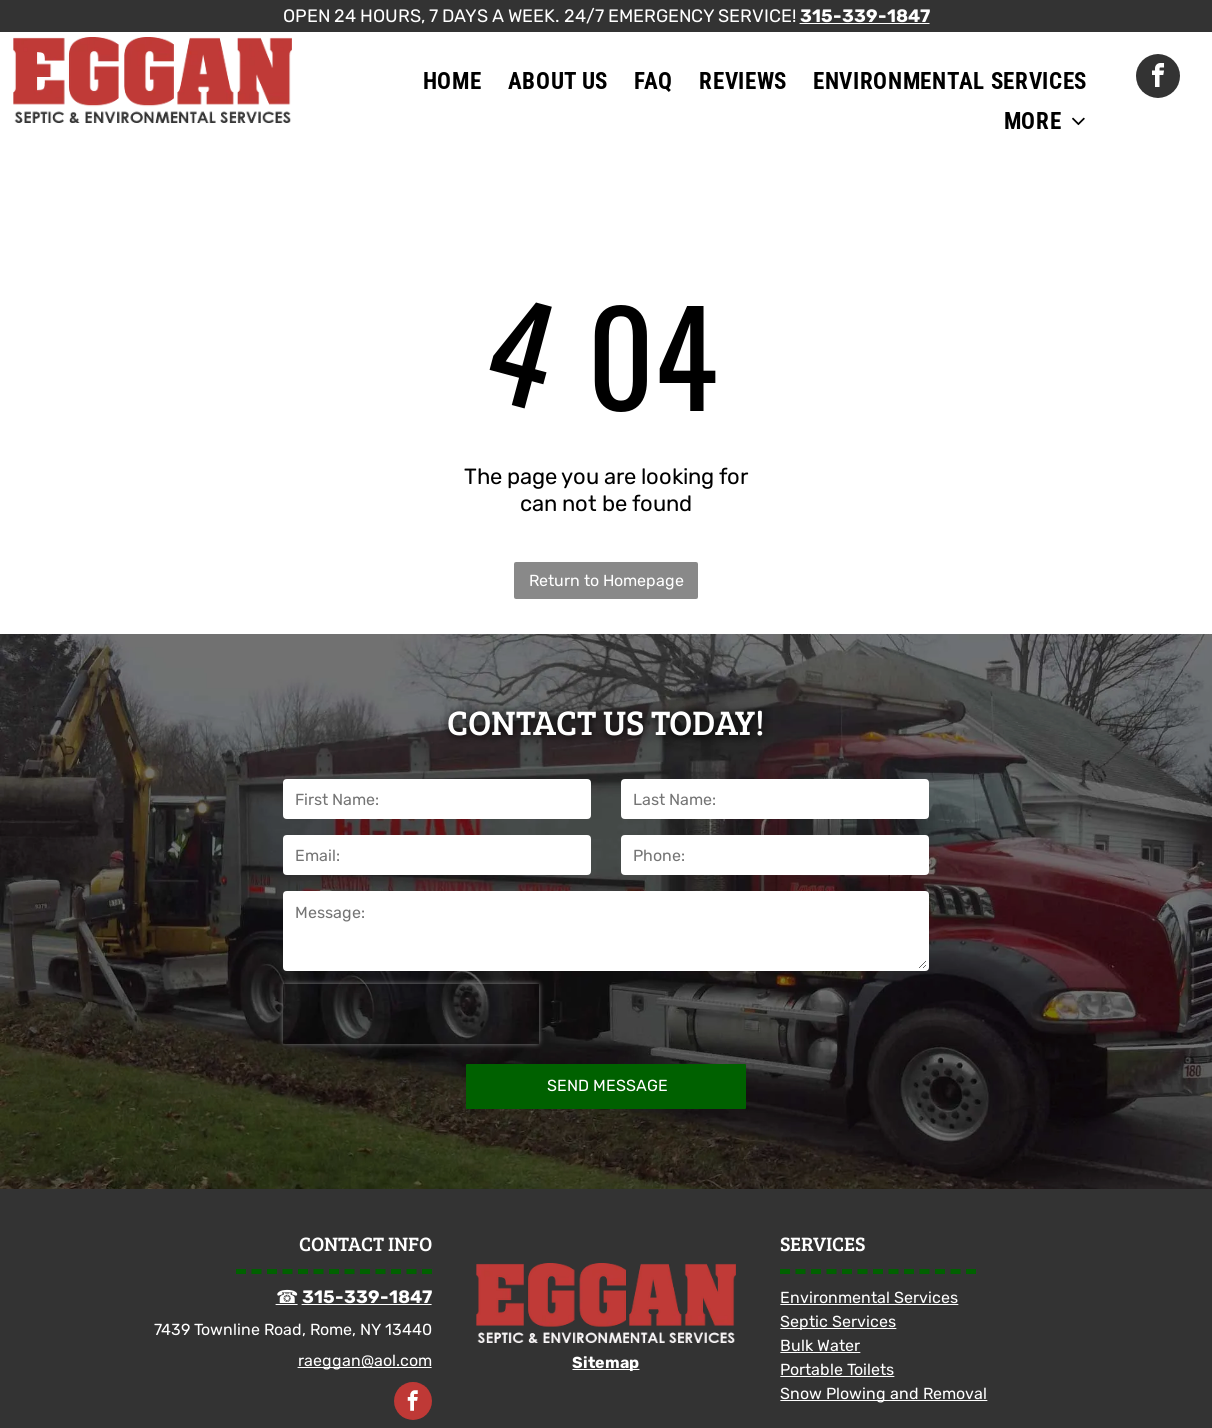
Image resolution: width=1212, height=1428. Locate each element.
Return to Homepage (606, 580)
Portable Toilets (837, 1369)
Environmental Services (869, 1297)
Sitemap (605, 1362)
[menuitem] (452, 81)
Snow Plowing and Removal (883, 1393)
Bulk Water (820, 1345)
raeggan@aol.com (365, 1360)
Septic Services (838, 1321)
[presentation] (411, 1014)
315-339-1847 (865, 16)
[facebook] (1158, 78)
